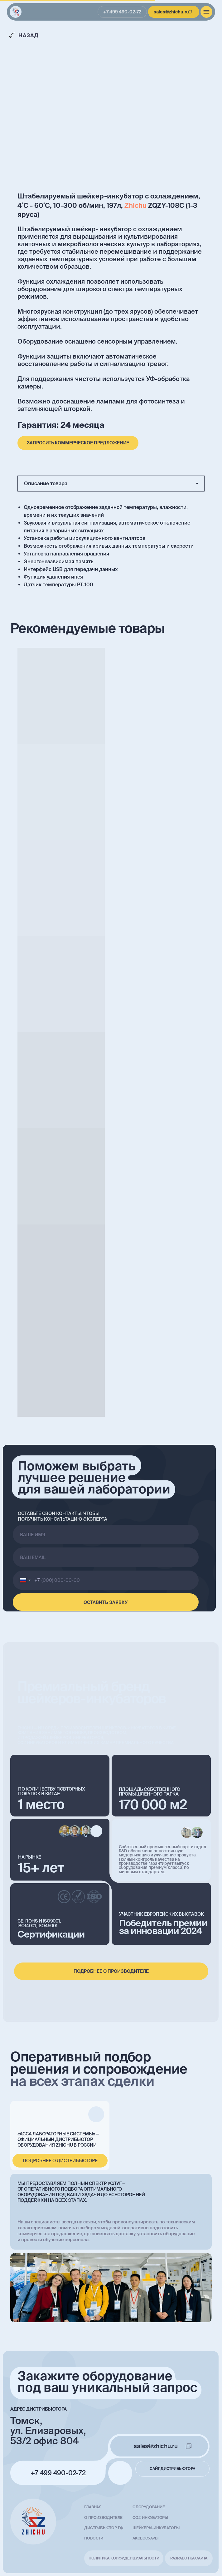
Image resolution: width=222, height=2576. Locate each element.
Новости (93, 2538)
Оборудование (149, 2507)
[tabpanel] (111, 547)
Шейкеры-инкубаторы (156, 2528)
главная (92, 2507)
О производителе (103, 2517)
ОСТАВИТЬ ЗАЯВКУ (106, 1602)
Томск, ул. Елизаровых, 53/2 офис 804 (48, 2430)
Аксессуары (145, 2538)
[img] (15, 12)
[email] (105, 1557)
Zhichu (135, 205)
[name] (105, 1534)
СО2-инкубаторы (150, 2517)
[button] (77, 443)
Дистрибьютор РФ (103, 2528)
